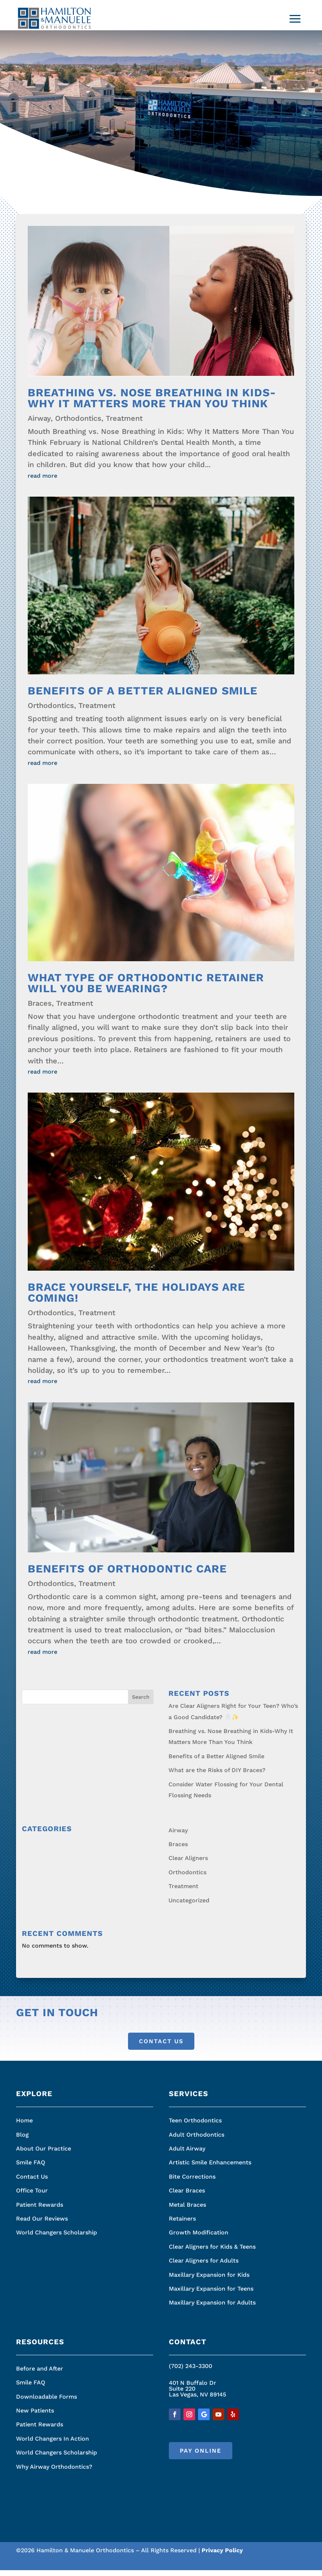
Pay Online (200, 2456)
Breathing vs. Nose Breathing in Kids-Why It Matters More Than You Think (152, 404)
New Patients (35, 2416)
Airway (39, 424)
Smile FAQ (30, 2168)
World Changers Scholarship (56, 2238)
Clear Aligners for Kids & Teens (212, 2252)
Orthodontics (78, 424)
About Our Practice (43, 2154)
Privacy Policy (222, 2556)
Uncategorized (188, 1906)
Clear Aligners (188, 1863)
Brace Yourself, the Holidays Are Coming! (136, 1298)
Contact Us (161, 2047)
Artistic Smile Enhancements (210, 2168)
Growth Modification (198, 2238)
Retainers (182, 2224)
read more (42, 481)
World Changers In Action (52, 2444)
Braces (40, 1009)
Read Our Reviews (42, 2224)
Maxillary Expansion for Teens (211, 2294)
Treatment (124, 424)
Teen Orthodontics (195, 2126)
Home (24, 2126)
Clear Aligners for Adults (203, 2266)
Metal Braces (187, 2210)
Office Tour (32, 2196)
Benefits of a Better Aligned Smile (142, 696)
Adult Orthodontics (196, 2140)
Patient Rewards (39, 2210)
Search (141, 1703)
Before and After (39, 2374)
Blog (22, 2140)
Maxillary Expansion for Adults (212, 2308)
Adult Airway (187, 2154)
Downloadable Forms (46, 2402)
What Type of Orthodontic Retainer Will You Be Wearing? (146, 989)
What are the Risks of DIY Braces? (216, 1775)
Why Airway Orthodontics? (54, 2472)
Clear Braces (187, 2196)
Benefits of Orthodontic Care (127, 1574)
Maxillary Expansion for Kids (209, 2280)
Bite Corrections (192, 2182)
